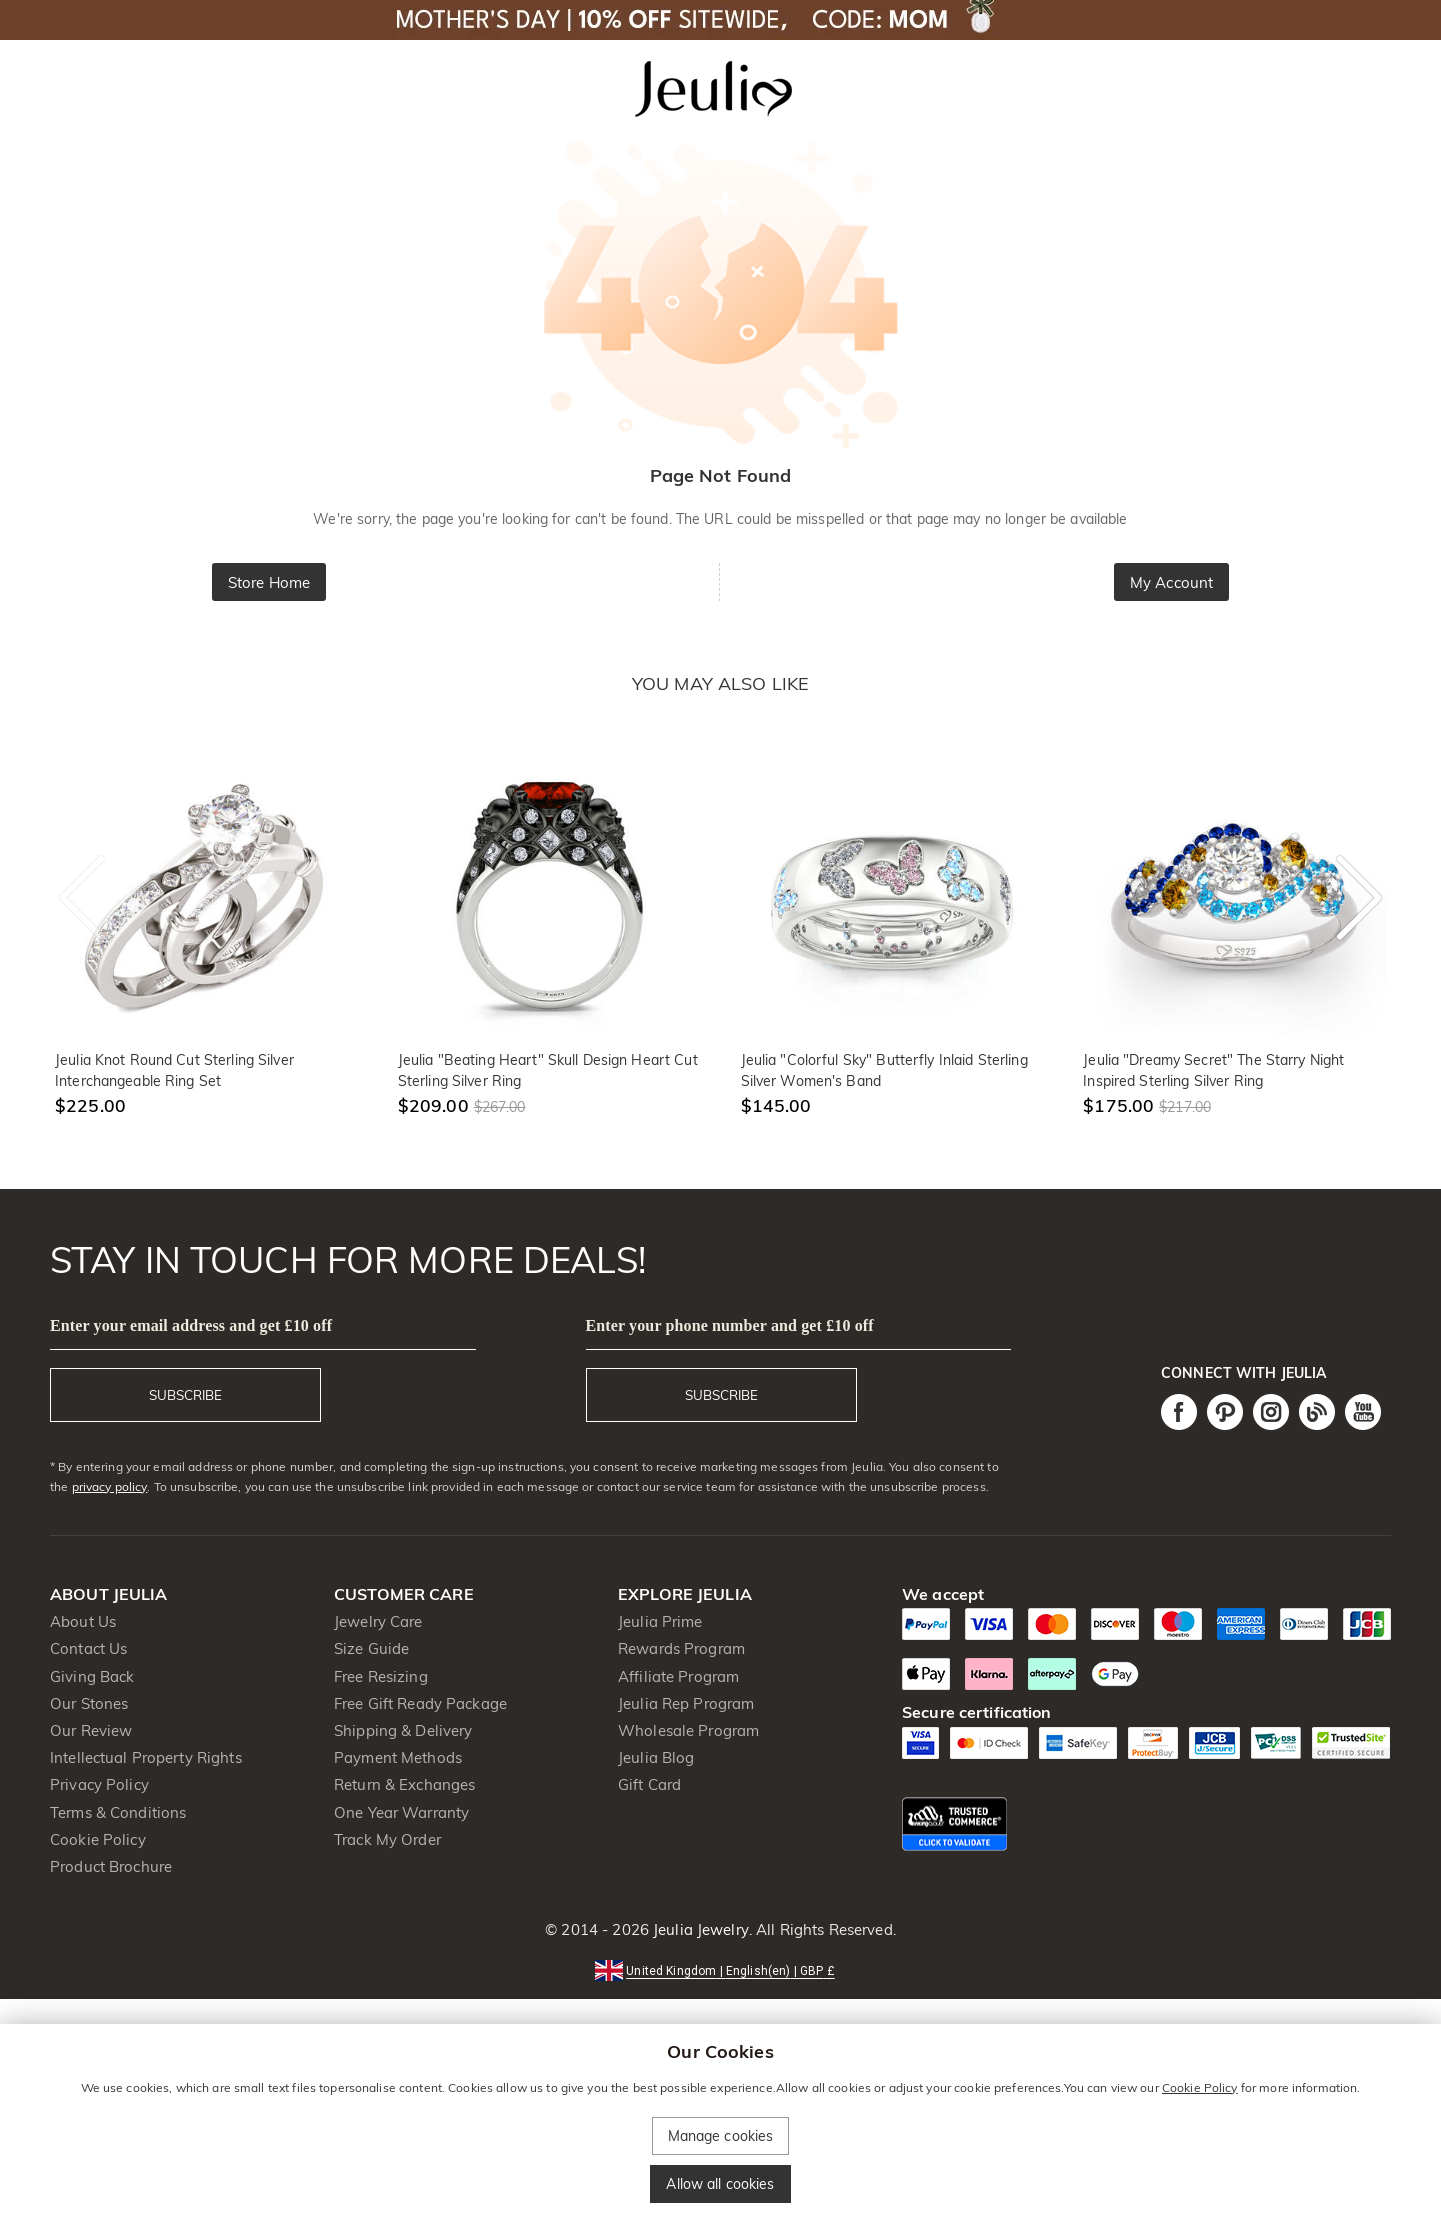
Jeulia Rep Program (686, 1703)
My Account (1171, 582)
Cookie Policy (98, 1839)
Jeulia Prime (660, 1621)
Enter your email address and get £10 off (191, 1325)
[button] (720, 1969)
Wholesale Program (688, 1730)
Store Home (269, 582)
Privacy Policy (99, 1784)
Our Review (91, 1730)
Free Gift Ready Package (420, 1703)
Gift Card (649, 1784)
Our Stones (89, 1703)
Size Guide (371, 1648)
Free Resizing (381, 1676)
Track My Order (387, 1839)
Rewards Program (681, 1648)
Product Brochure (111, 1866)
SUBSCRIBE (185, 1395)
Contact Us (88, 1648)
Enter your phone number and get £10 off (730, 1325)
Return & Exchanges (404, 1784)
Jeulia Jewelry (699, 1929)
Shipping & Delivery (403, 1730)
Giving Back (92, 1676)
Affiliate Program (678, 1676)
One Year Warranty (401, 1812)
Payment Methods (398, 1757)
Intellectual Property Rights (146, 1757)
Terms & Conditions (118, 1812)
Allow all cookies (720, 2184)
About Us (83, 1621)
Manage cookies (721, 2136)
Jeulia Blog (656, 1757)
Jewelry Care (378, 1621)
